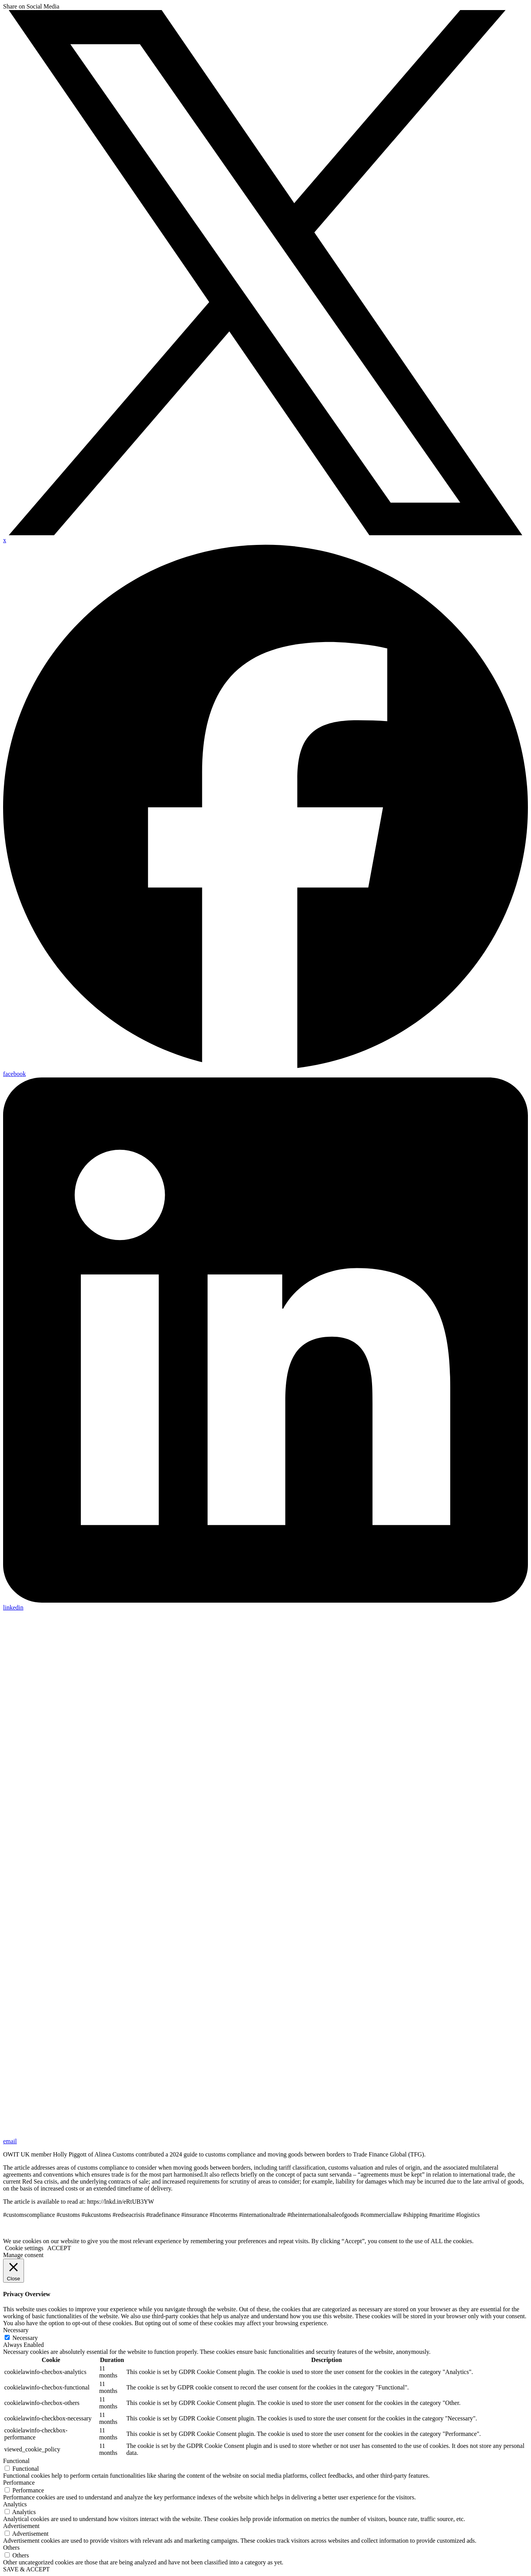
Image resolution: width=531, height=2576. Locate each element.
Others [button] (11, 2547)
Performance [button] (19, 2482)
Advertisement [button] (21, 2526)
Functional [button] (16, 2461)
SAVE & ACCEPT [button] (26, 2569)
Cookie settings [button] (24, 2248)
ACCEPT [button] (59, 2248)
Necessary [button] (16, 2330)
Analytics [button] (15, 2504)
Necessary (25, 2337)
